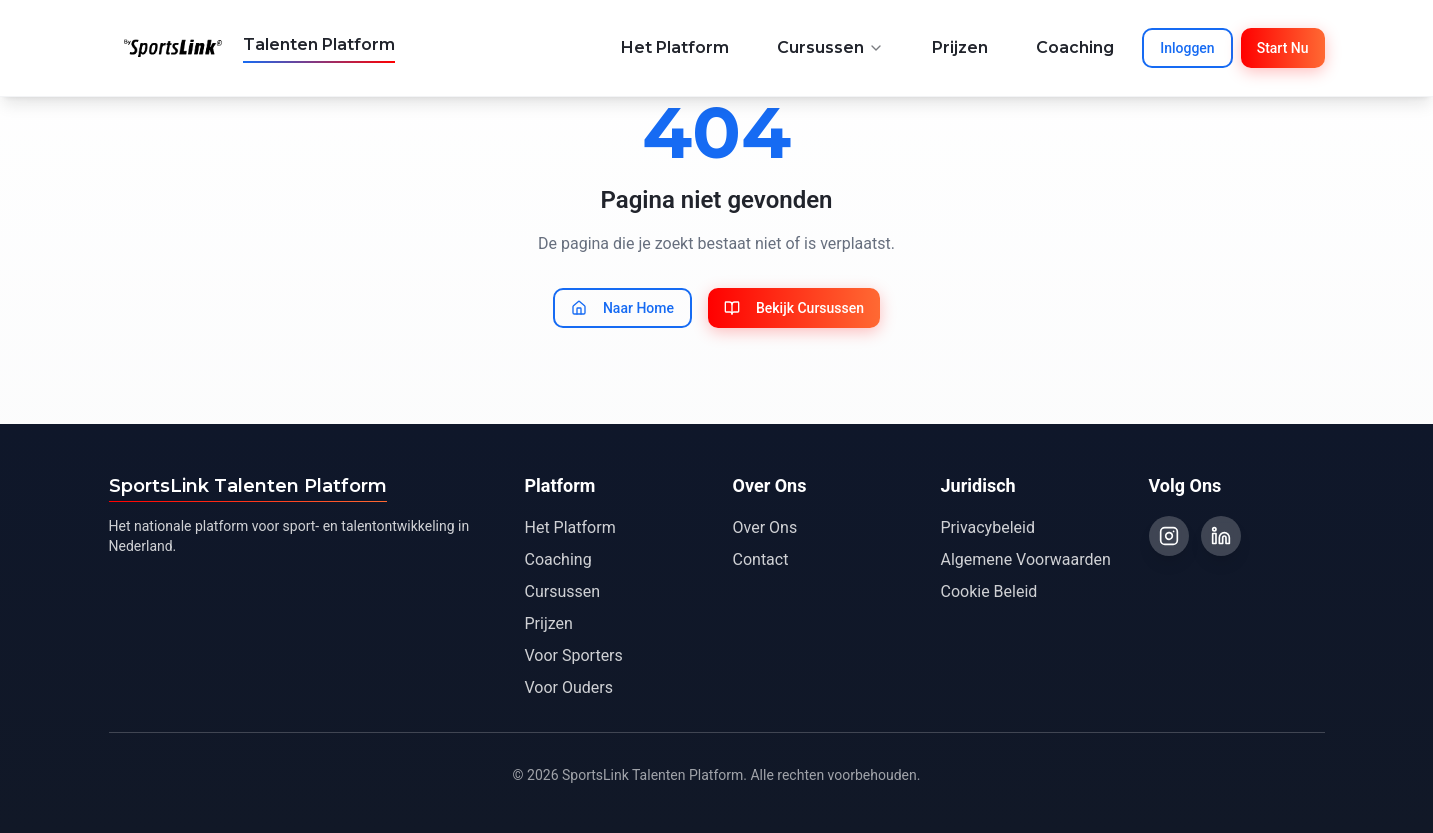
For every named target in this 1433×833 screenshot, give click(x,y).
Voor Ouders (569, 687)
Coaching (1075, 47)
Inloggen (1187, 48)
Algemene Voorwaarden (1026, 559)
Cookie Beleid (989, 591)
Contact (761, 559)
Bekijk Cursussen (794, 308)
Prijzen (960, 47)
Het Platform (675, 47)
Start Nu (1283, 48)
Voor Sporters (574, 655)
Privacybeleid (988, 527)
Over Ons (765, 527)
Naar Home (622, 308)
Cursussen (830, 47)
